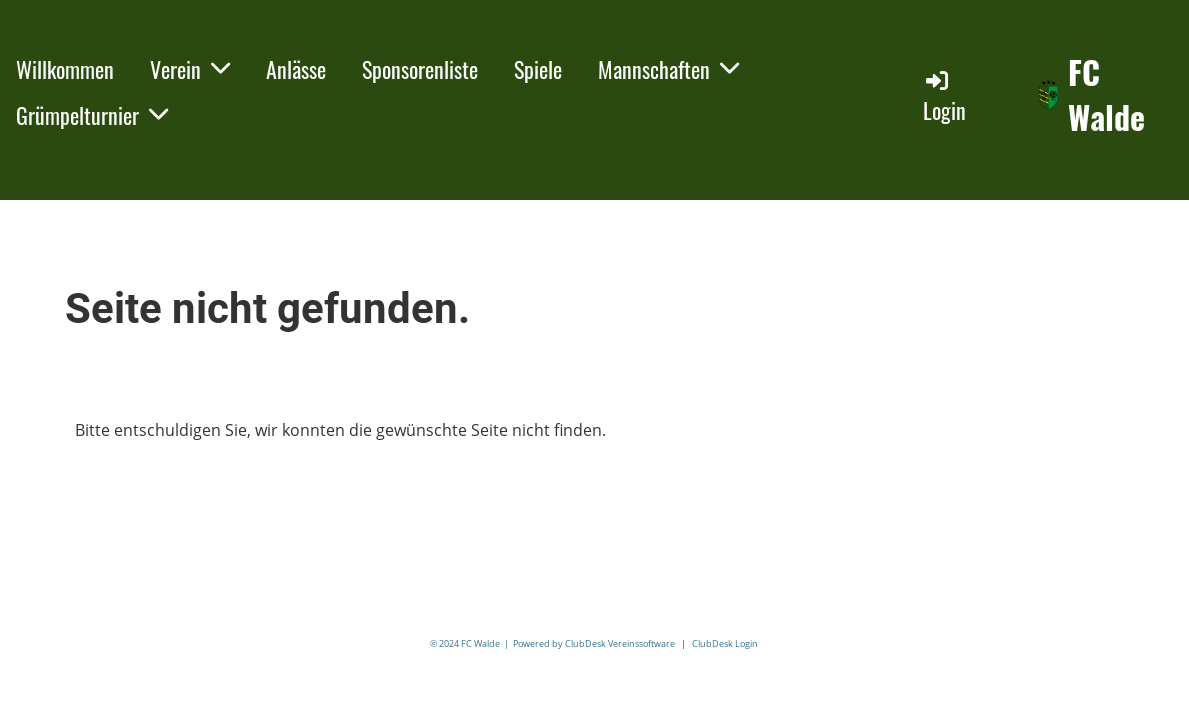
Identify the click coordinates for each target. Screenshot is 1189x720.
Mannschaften (668, 69)
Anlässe (296, 69)
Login (944, 96)
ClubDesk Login (725, 643)
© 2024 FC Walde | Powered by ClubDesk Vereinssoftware (552, 643)
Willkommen (65, 69)
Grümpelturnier (92, 115)
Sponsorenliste (420, 69)
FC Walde (1106, 95)
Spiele (538, 69)
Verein (190, 69)
